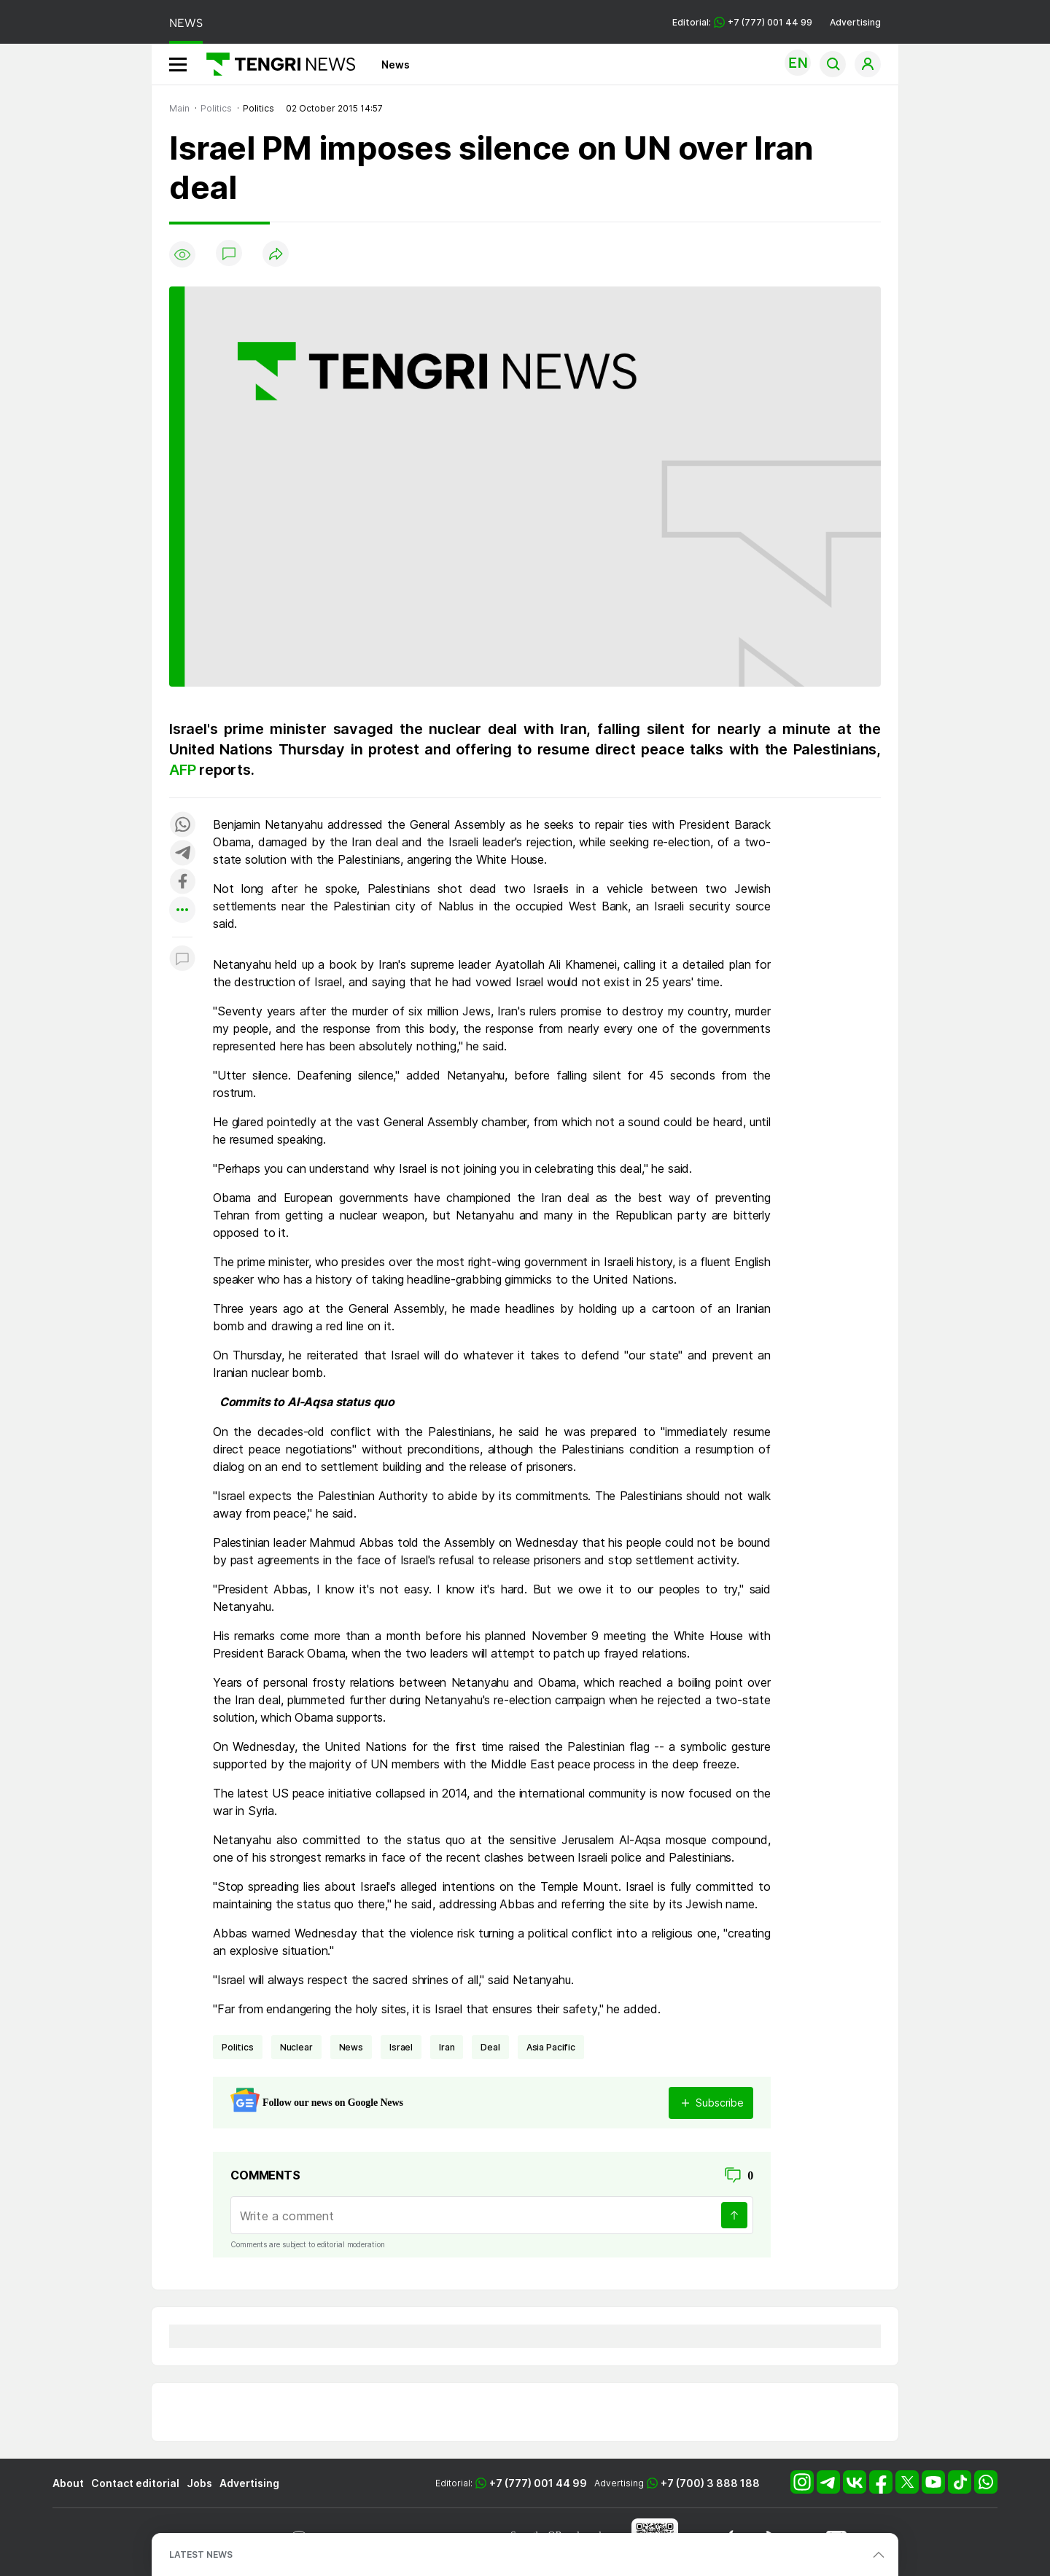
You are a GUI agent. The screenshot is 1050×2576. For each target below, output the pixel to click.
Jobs (199, 2483)
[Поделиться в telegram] (182, 854)
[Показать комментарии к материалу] (182, 959)
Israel (401, 2047)
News (395, 64)
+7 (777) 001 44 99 (538, 2483)
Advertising (855, 22)
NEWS (186, 23)
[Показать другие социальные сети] (182, 911)
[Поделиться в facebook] (182, 882)
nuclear (296, 2047)
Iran (446, 2047)
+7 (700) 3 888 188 (710, 2483)
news (351, 2047)
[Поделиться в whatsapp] (182, 825)
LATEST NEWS (201, 2554)
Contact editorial (135, 2483)
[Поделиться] (275, 255)
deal (490, 2047)
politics (238, 2047)
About (68, 2483)
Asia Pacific (550, 2047)
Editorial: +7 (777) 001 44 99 (742, 22)
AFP (184, 769)
